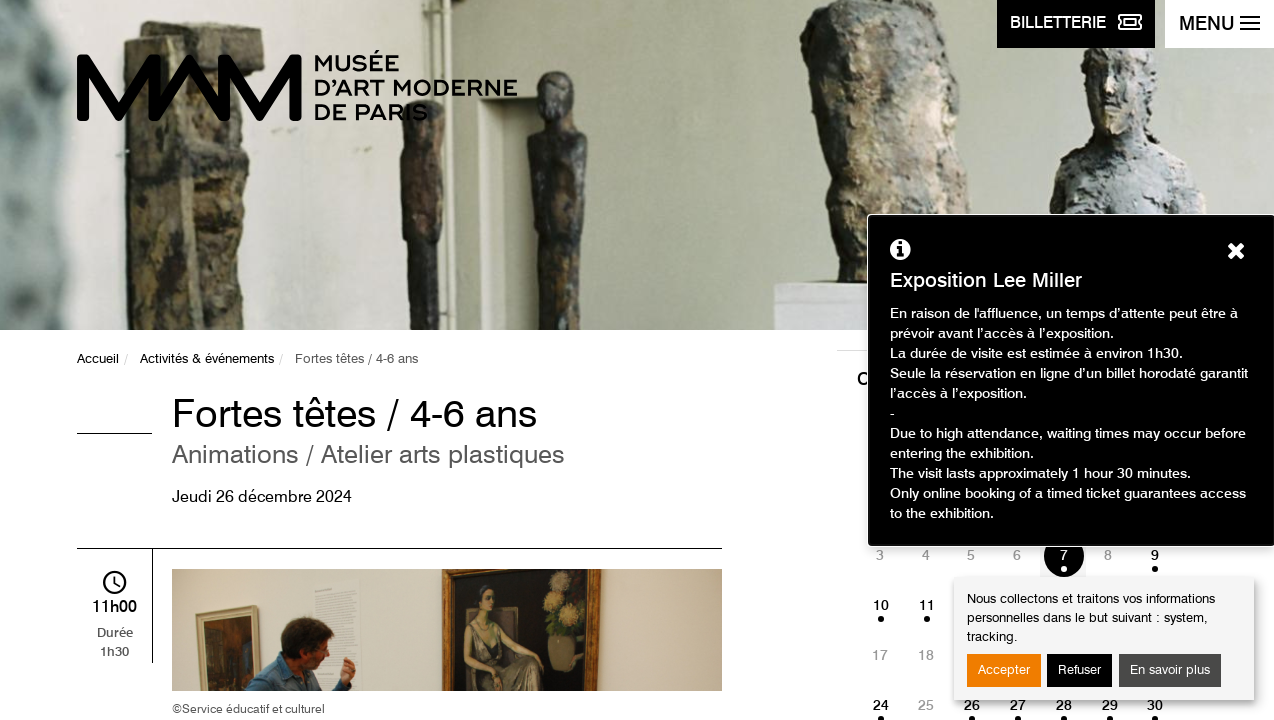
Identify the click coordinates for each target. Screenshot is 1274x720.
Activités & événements (207, 359)
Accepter (1004, 670)
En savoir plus (1170, 670)
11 (927, 606)
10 (881, 606)
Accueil (98, 359)
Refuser (1079, 670)
